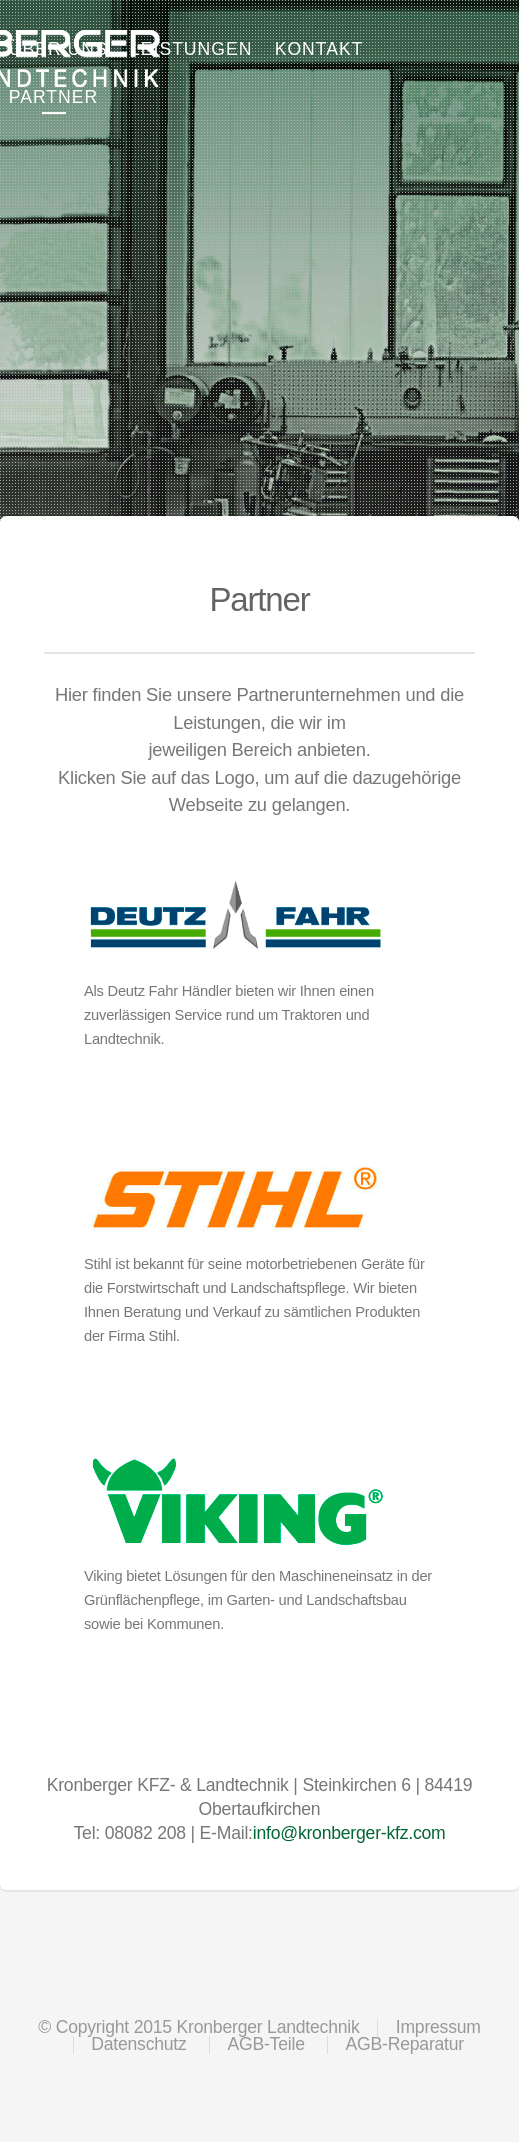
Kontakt (319, 49)
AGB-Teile (265, 2044)
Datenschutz (138, 2044)
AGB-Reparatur (405, 2044)
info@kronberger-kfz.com (349, 1833)
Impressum (438, 2027)
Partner (53, 97)
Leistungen (191, 49)
